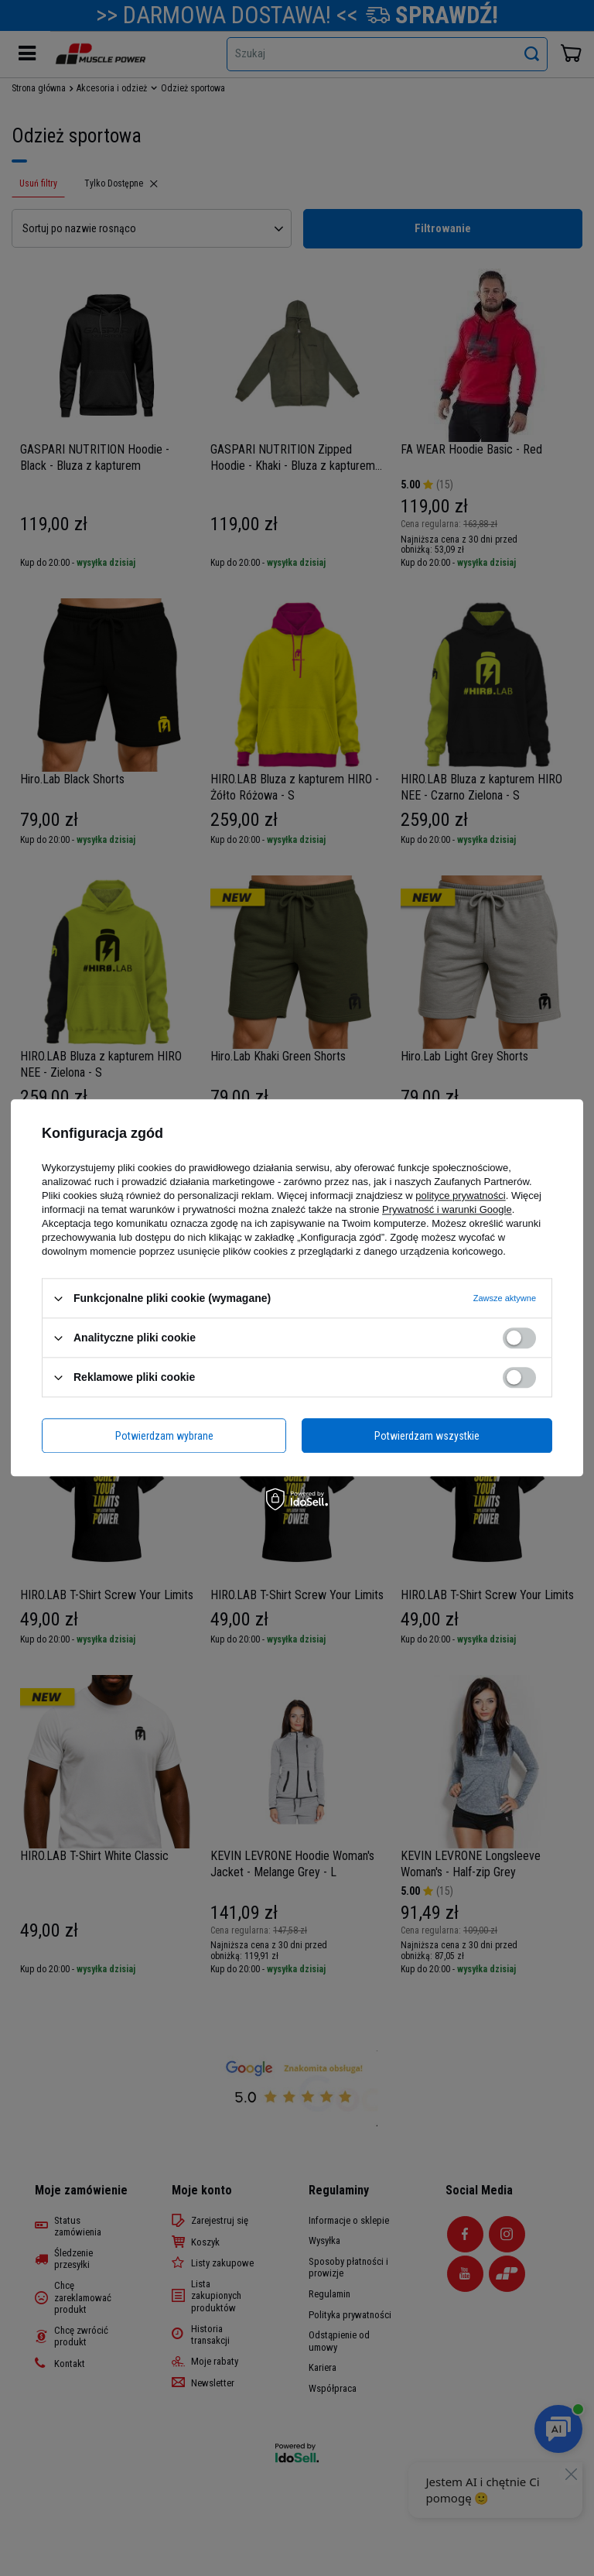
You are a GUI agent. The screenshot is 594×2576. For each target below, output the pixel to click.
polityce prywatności (460, 1195)
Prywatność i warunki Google (447, 1209)
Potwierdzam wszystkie (427, 1436)
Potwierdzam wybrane (164, 1436)
